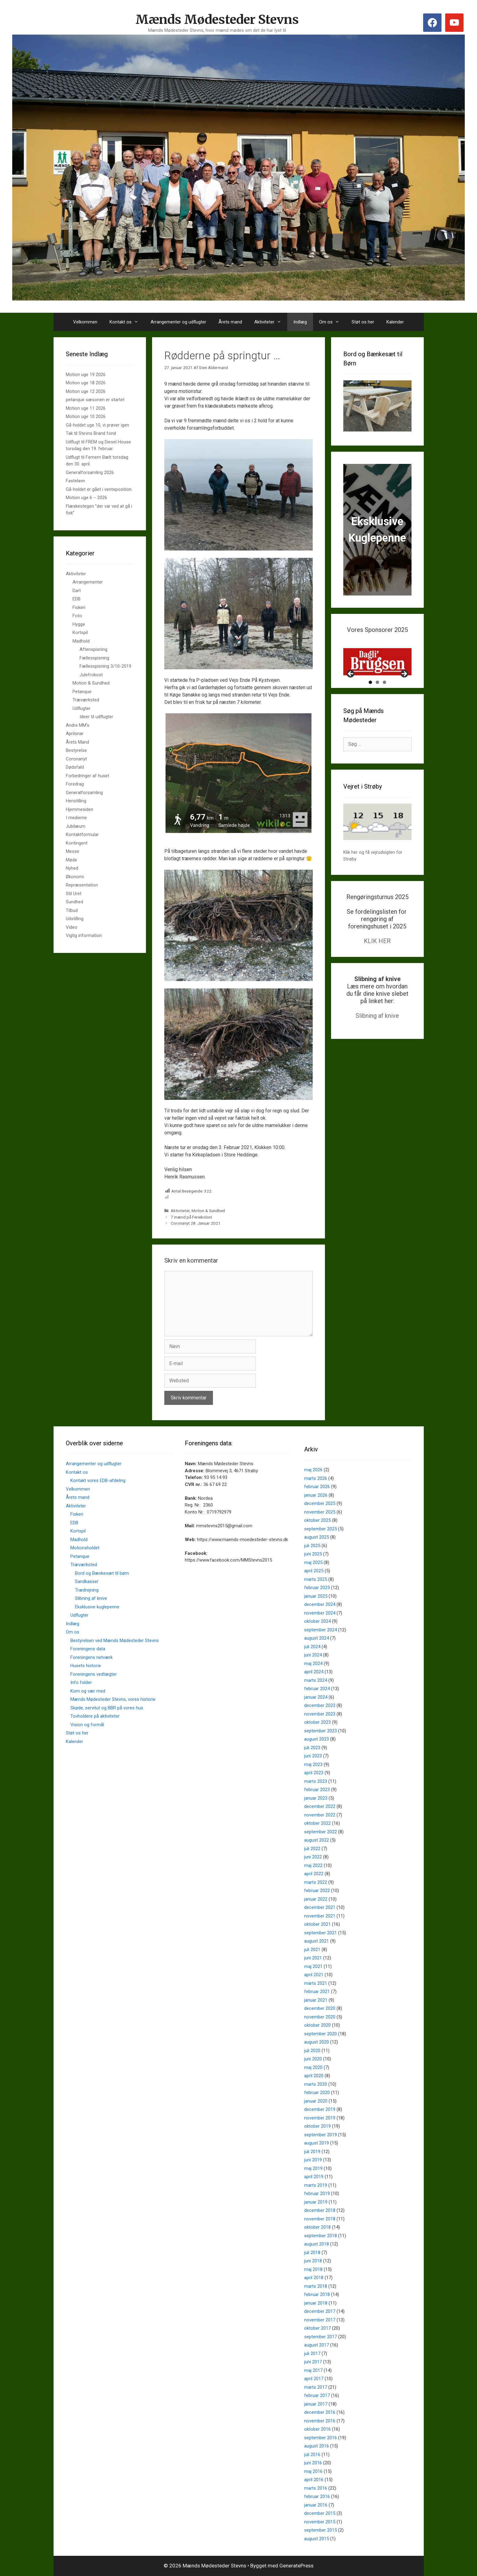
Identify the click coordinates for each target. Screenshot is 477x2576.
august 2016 (316, 2446)
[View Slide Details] (377, 672)
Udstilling (75, 918)
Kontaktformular (82, 834)
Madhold (81, 641)
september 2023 (320, 1731)
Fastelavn (75, 480)
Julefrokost (91, 675)
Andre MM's (77, 725)
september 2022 (320, 1832)
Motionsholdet (84, 1548)
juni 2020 (313, 2059)
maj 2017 (313, 2370)
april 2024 (313, 1671)
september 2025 (320, 1529)
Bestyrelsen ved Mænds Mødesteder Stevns (114, 1640)
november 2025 (319, 1512)
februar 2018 (317, 2294)
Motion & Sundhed (208, 1210)
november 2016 (319, 2421)
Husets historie (85, 1665)
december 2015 (319, 2513)
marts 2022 (315, 1882)
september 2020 (320, 2034)
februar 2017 (317, 2395)
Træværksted (86, 700)
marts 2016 (315, 2488)
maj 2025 (313, 1562)
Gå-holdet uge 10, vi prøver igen (97, 425)
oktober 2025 (317, 1520)
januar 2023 (315, 1798)
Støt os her (363, 322)
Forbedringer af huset (87, 775)
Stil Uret (73, 893)
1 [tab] (370, 703)
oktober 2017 (317, 2328)
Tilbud (72, 910)
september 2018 (320, 2235)
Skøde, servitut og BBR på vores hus (106, 1708)
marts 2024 (315, 1680)
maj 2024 (313, 1663)
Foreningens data (87, 1649)
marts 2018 (315, 2286)
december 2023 (319, 1705)
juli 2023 (312, 1747)
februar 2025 (317, 1587)
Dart (77, 590)
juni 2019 (313, 2160)
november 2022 (319, 1815)
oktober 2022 (317, 1823)
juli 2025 (312, 1545)
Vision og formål (87, 1724)
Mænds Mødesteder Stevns (217, 19)
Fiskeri (79, 607)
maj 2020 (313, 2067)
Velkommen (85, 322)
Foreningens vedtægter (93, 1674)
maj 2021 (313, 1966)
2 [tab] (377, 703)
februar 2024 (317, 1688)
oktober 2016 (317, 2429)
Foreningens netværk (91, 1657)
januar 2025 (315, 1596)
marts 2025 (315, 1579)
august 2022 (316, 1840)
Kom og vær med (87, 1691)
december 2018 (319, 2210)
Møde (71, 860)
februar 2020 (317, 2092)
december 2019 (319, 2109)
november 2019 (319, 2118)
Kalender (395, 322)
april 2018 (313, 2277)
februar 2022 (317, 1890)
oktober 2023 (317, 1722)
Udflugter (82, 708)
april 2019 (313, 2176)
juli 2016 (312, 2454)
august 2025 (316, 1537)
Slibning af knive (377, 1037)
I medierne (76, 817)
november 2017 (319, 2320)
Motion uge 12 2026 (86, 391)
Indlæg (300, 322)
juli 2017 (312, 2353)
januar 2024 (315, 1697)
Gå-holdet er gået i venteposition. (99, 489)
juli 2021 (312, 1949)
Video (71, 927)
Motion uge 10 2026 (86, 416)
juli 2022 (312, 1848)
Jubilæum (75, 826)
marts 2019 (315, 2185)
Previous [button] (351, 695)
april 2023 (313, 1772)
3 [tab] (384, 703)
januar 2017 (315, 2404)
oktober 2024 (317, 1621)
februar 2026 (317, 1486)
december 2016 (319, 2412)
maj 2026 (313, 1470)
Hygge (79, 624)
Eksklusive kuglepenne (97, 1607)
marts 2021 (315, 1983)
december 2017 (319, 2311)
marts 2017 (315, 2387)
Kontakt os (127, 322)
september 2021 (320, 1933)
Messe (72, 851)
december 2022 (319, 1806)
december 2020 (319, 2008)
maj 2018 (313, 2269)
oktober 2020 (317, 2025)
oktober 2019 (317, 2126)
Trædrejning (87, 1590)
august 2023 (316, 1739)
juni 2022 (313, 1857)
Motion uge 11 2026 (86, 408)
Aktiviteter (270, 322)
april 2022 (313, 1873)
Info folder (81, 1682)
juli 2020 (312, 2050)
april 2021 (313, 1974)
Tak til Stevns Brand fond (91, 433)
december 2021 (319, 1907)
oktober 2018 (317, 2227)
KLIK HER (377, 962)
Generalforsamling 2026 (90, 472)
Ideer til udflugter (96, 716)
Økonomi (75, 876)
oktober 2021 (317, 1924)
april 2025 (313, 1571)
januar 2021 (315, 2000)
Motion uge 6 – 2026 (86, 497)
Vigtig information (84, 935)
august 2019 (316, 2143)
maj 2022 (313, 1865)
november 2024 (319, 1613)
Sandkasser (87, 1581)
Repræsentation (82, 885)
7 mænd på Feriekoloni (191, 1217)
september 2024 (320, 1630)
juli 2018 (312, 2252)
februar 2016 (317, 2496)
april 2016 (313, 2479)
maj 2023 (313, 1764)
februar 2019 (317, 2193)
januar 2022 (315, 1899)
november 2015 (319, 2522)
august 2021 (316, 1941)
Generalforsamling (84, 792)
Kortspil (80, 632)
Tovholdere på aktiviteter (95, 1716)
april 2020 (313, 2075)
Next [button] (403, 695)
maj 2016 (313, 2471)
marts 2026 (315, 1478)
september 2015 (320, 2530)
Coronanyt (76, 759)
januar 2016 (315, 2505)
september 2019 (320, 2134)
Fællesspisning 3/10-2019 (105, 666)
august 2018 (316, 2244)
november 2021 (319, 1916)
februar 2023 (317, 1789)
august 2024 (316, 1638)
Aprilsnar (75, 733)
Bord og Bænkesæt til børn (102, 1573)
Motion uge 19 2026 (86, 374)
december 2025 (319, 1503)
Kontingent (77, 843)
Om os (332, 322)
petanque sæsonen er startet (95, 399)
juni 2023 (313, 1756)
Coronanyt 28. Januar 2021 (196, 1223)
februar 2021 (317, 1991)
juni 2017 (313, 2362)
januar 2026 (315, 1495)
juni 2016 (313, 2463)
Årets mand (230, 322)
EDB (76, 599)
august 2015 (316, 2538)
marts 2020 (315, 2084)
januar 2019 (315, 2202)
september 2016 (320, 2437)
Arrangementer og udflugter (178, 322)
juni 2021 (313, 1958)
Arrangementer (88, 582)
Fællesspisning (94, 658)
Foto (77, 615)
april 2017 (313, 2378)
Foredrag (75, 784)
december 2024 (319, 1604)
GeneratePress (296, 2566)
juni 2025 (313, 1554)
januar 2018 (315, 2303)
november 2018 (319, 2219)
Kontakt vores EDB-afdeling (97, 1480)
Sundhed (74, 902)
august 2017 (316, 2345)
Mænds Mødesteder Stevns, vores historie (112, 1699)
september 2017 (320, 2336)
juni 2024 (313, 1655)
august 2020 (316, 2042)
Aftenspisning (93, 649)
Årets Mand (77, 742)
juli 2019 (312, 2151)
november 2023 (319, 1714)
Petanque (82, 691)
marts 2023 (315, 1781)
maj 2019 (313, 2168)
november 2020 (319, 2017)
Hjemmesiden (79, 809)
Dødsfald (75, 767)
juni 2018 (313, 2261)
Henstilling (76, 801)
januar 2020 (315, 2101)
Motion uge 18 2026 (86, 383)
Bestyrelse (76, 750)
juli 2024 (312, 1646)
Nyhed (72, 868)
